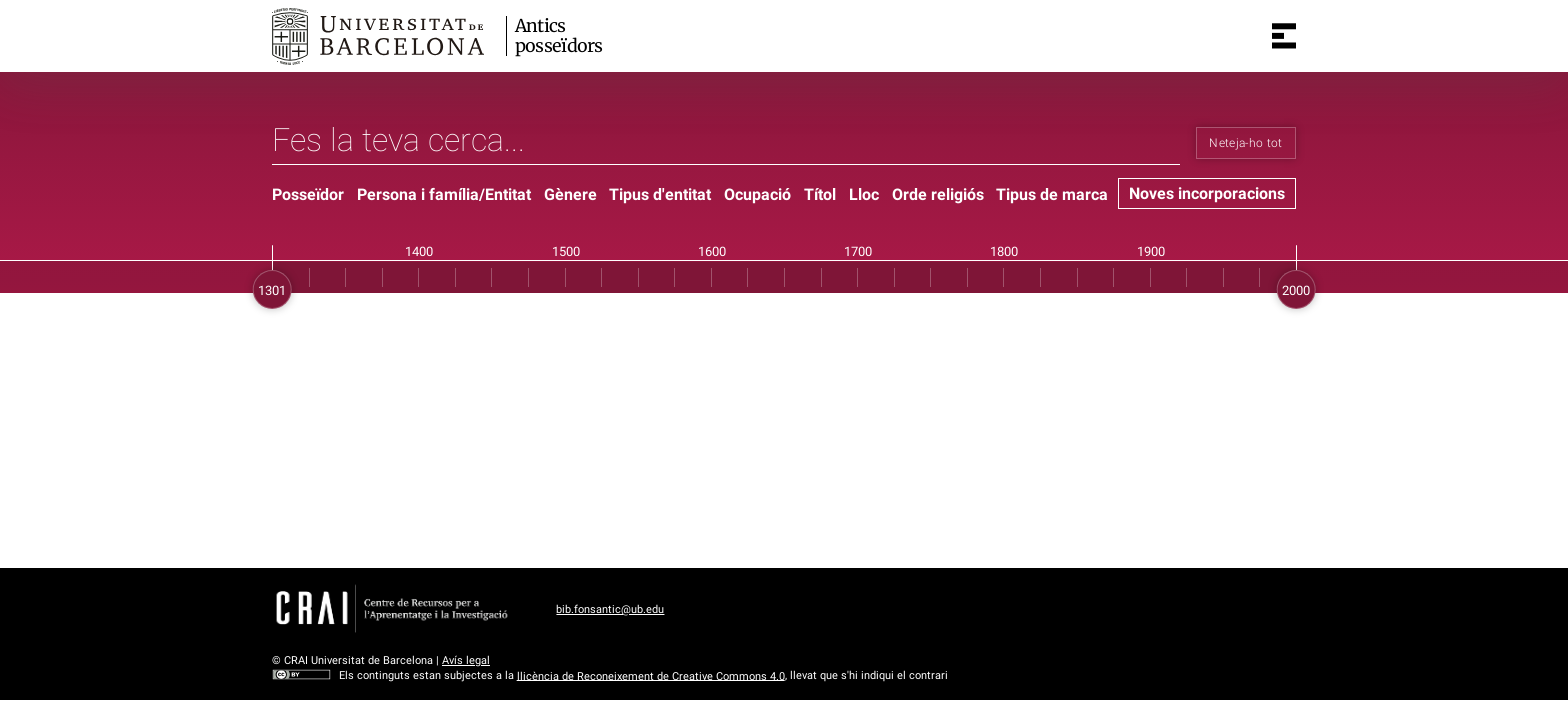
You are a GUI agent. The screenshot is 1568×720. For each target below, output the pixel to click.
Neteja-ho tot (1246, 143)
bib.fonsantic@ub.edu (610, 609)
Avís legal (466, 660)
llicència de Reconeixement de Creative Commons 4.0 (651, 675)
